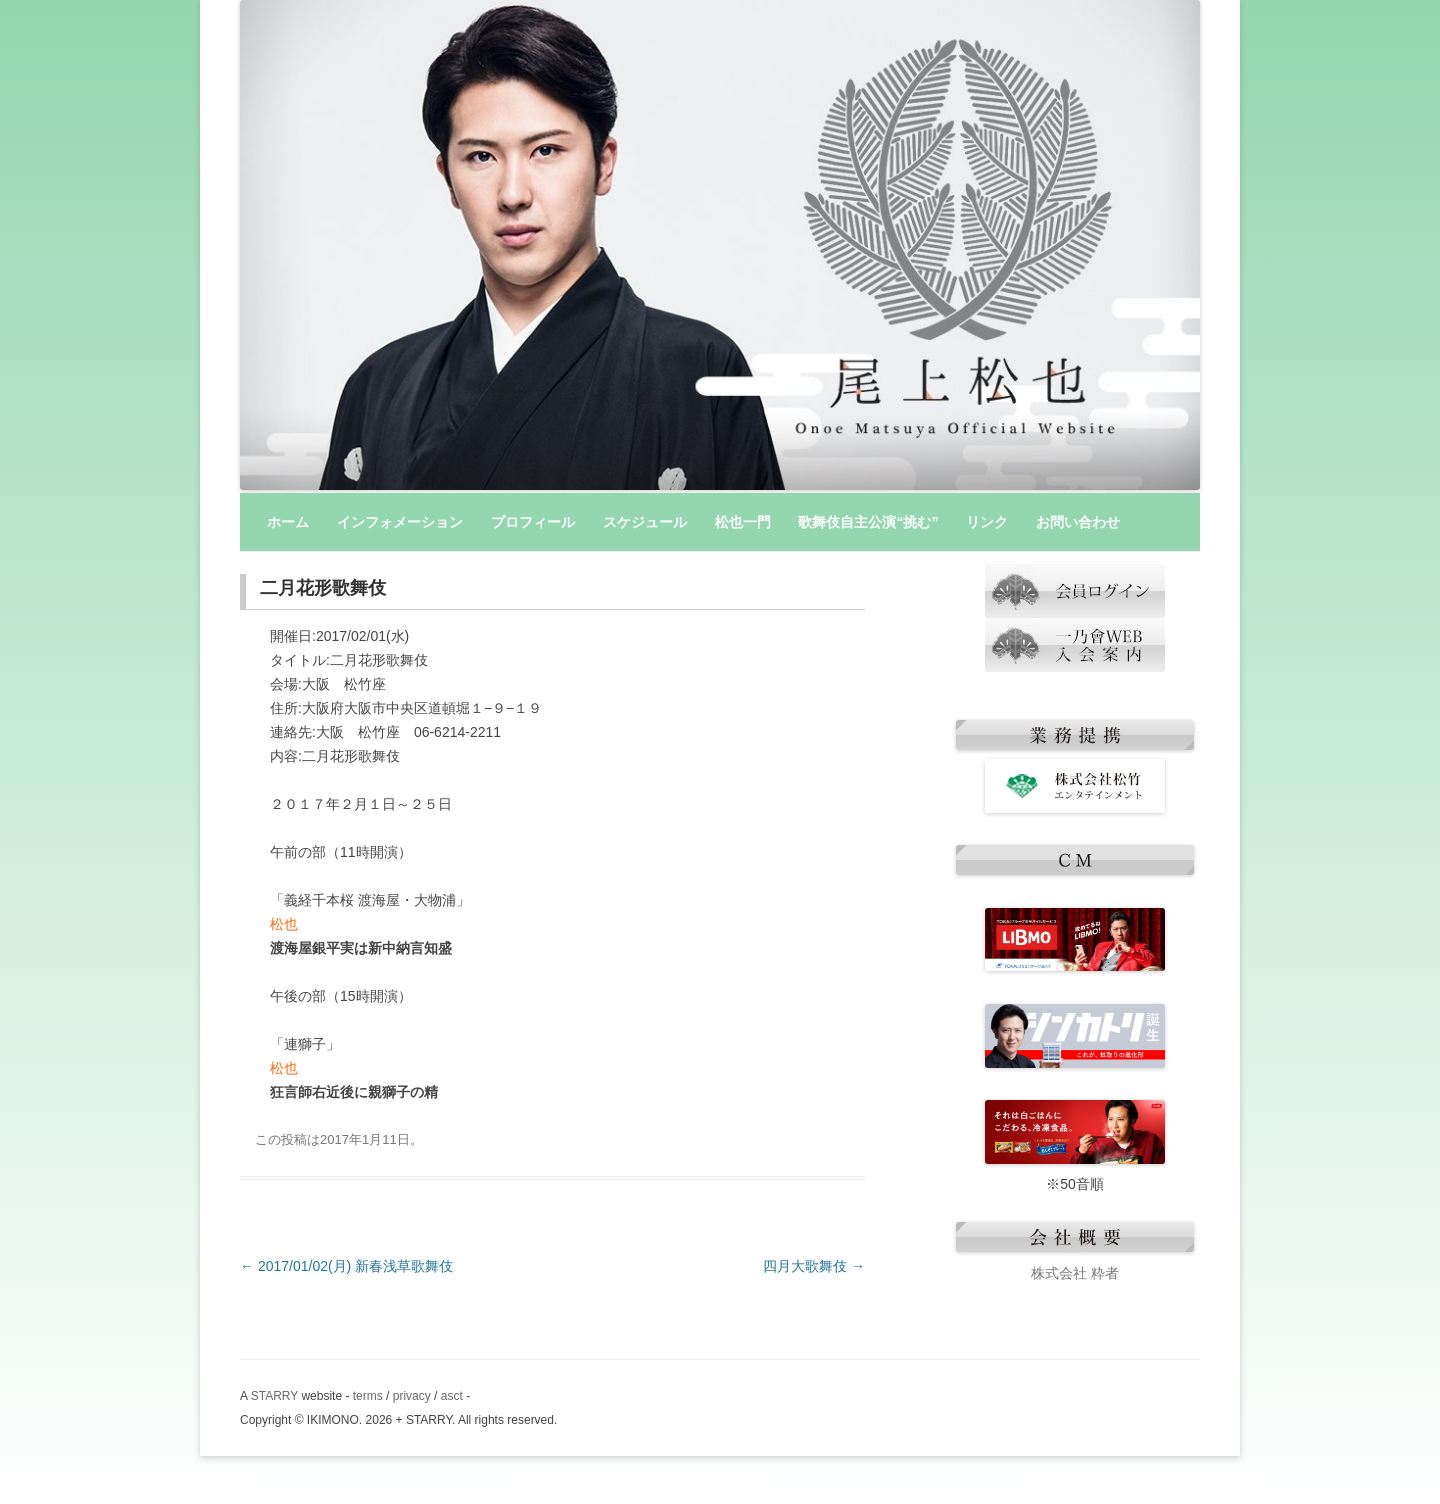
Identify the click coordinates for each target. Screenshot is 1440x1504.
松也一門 (743, 522)
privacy (412, 1396)
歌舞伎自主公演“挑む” (868, 522)
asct (452, 1396)
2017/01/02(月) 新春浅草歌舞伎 (346, 1266)
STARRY (274, 1396)
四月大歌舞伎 (814, 1266)
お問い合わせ (1078, 522)
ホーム (288, 522)
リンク (987, 522)
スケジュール (645, 522)
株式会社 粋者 (1075, 1273)
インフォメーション (400, 522)
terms (368, 1396)
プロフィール (533, 522)
